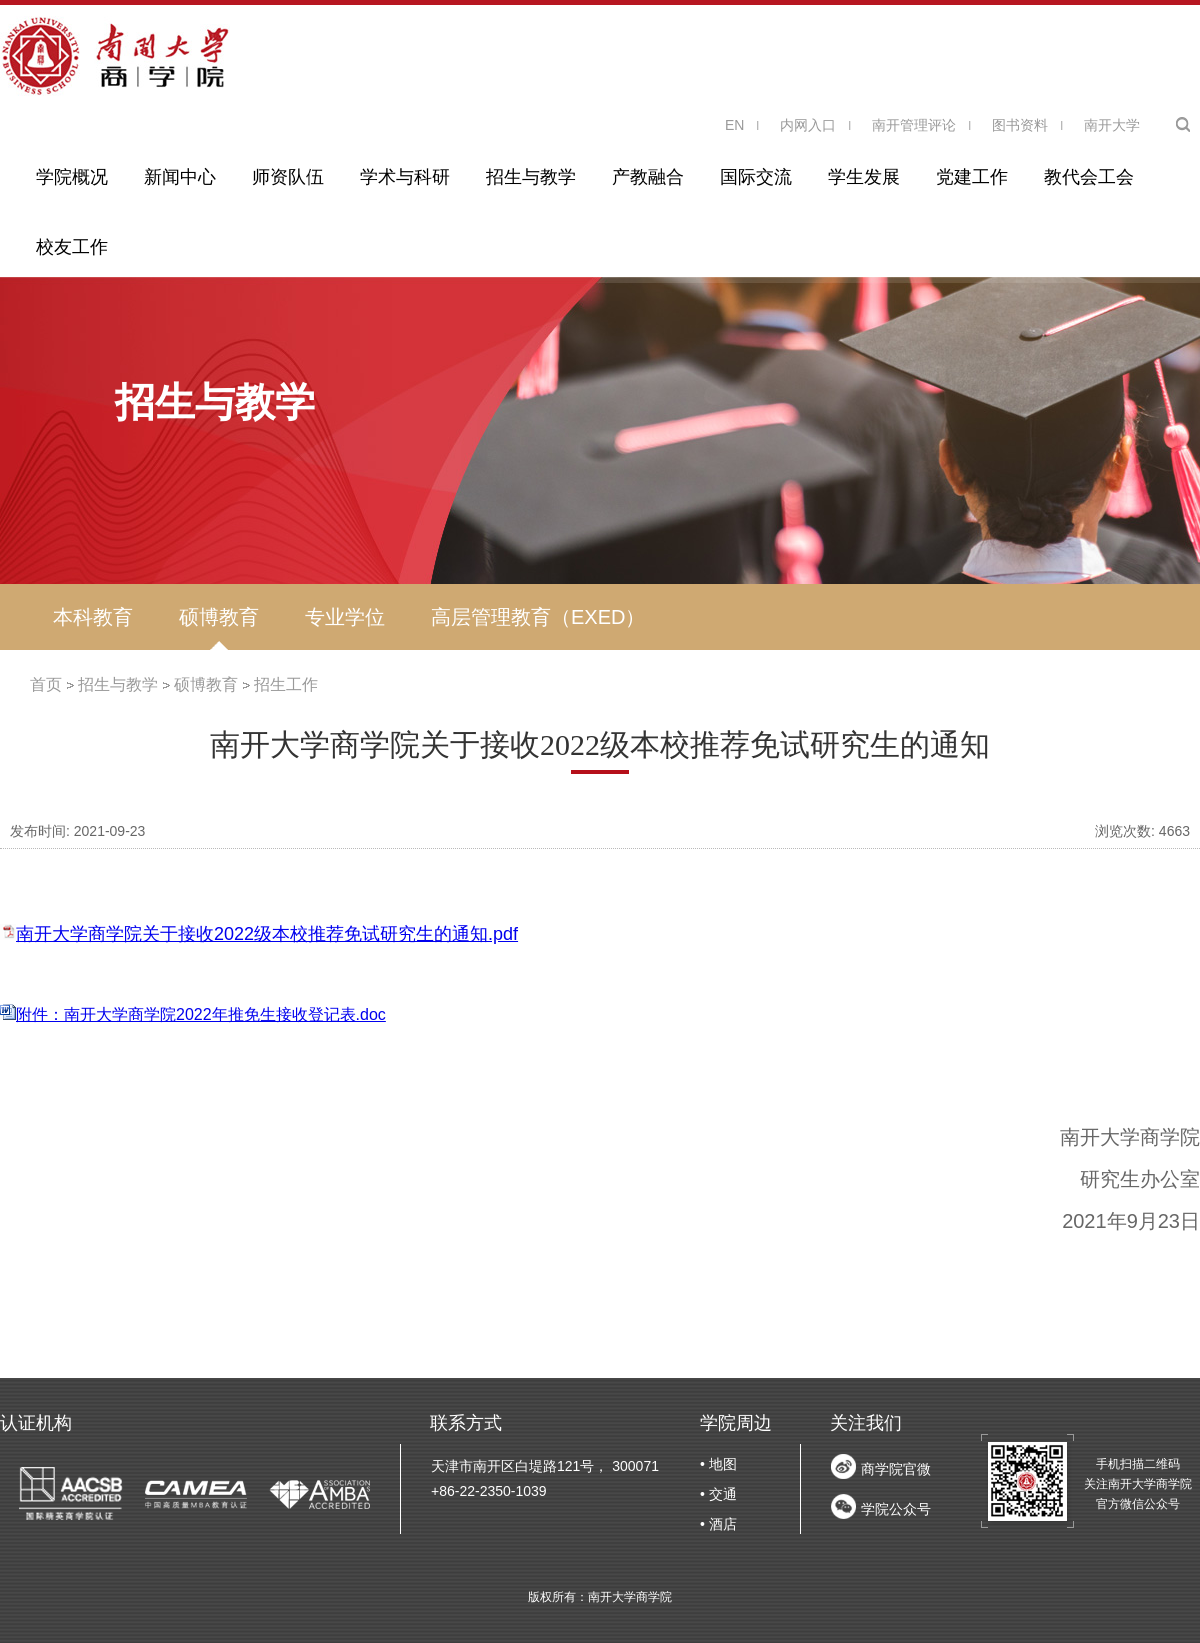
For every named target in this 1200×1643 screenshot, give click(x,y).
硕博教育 (219, 617)
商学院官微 (896, 1469)
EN (734, 125)
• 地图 (718, 1464)
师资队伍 (288, 177)
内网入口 (808, 125)
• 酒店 (718, 1524)
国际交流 (756, 177)
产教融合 (648, 177)
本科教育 (93, 617)
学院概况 (72, 177)
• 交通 (718, 1494)
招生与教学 (531, 177)
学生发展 (864, 177)
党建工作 (972, 177)
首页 (46, 684)
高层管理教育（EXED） (538, 617)
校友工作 (72, 247)
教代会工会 (1089, 177)
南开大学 (1112, 125)
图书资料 (1020, 125)
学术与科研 (405, 177)
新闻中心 (180, 177)
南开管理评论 (914, 125)
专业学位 (345, 617)
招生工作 (286, 684)
